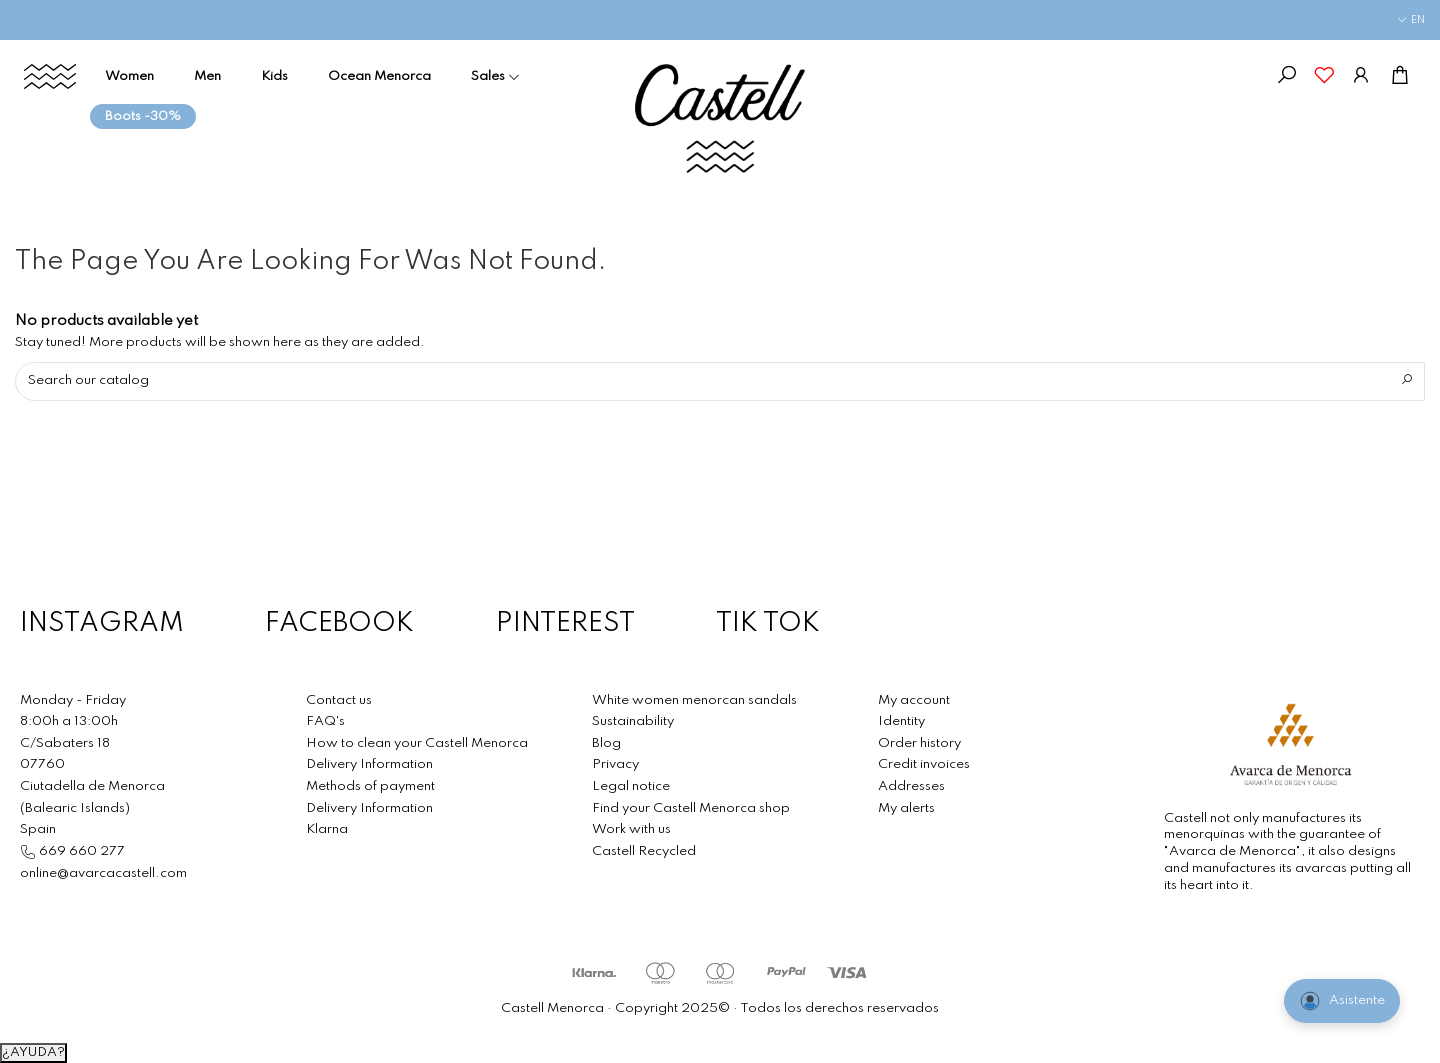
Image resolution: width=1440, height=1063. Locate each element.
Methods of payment (370, 786)
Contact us (339, 700)
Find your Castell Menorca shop (691, 808)
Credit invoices (924, 764)
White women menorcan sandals (694, 700)
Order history (919, 743)
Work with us (631, 829)
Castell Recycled (644, 851)
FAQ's (325, 721)
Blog (606, 743)
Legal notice (631, 786)
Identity (901, 721)
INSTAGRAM (102, 624)
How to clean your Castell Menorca (417, 743)
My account (914, 700)
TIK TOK (768, 624)
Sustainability (633, 721)
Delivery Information (369, 764)
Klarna (327, 829)
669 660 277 (80, 851)
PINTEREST (565, 624)
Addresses (911, 786)
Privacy (615, 764)
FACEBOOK (339, 624)
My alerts (906, 808)
